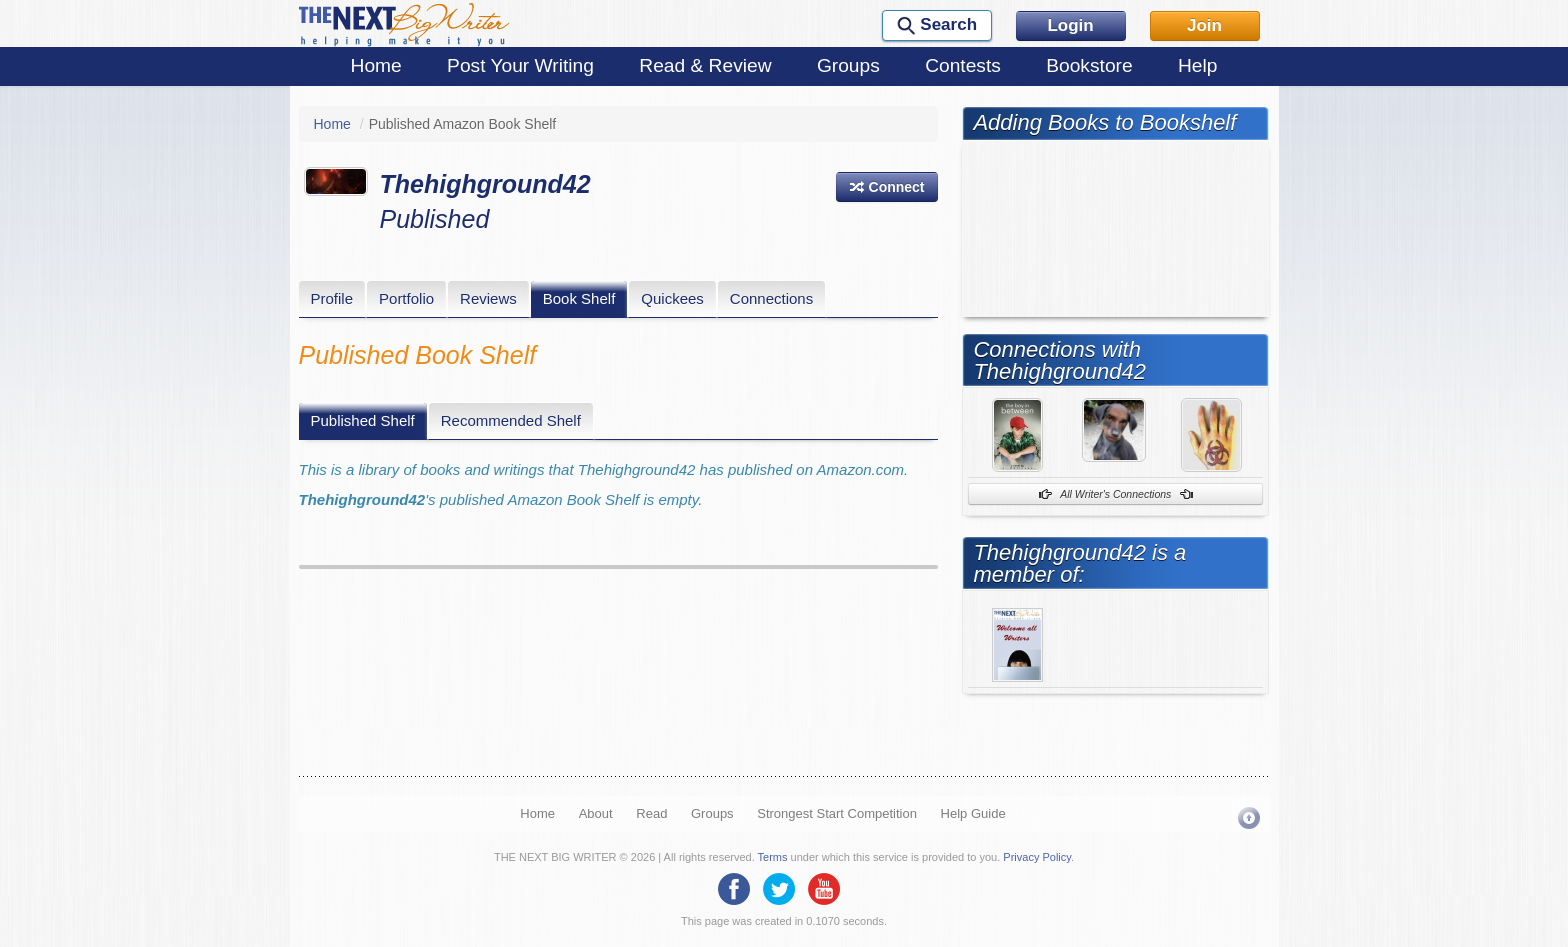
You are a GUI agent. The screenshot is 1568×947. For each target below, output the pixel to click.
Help (1197, 65)
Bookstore (1089, 65)
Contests (963, 65)
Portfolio (406, 298)
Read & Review (705, 65)
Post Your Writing (520, 65)
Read (651, 813)
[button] (887, 187)
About (596, 813)
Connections (771, 298)
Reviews (488, 298)
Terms (773, 857)
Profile (332, 298)
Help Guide (973, 813)
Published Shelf (363, 420)
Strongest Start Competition (837, 813)
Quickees (672, 298)
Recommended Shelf (511, 420)
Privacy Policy (1037, 857)
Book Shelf (579, 298)
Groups (848, 65)
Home (376, 65)
